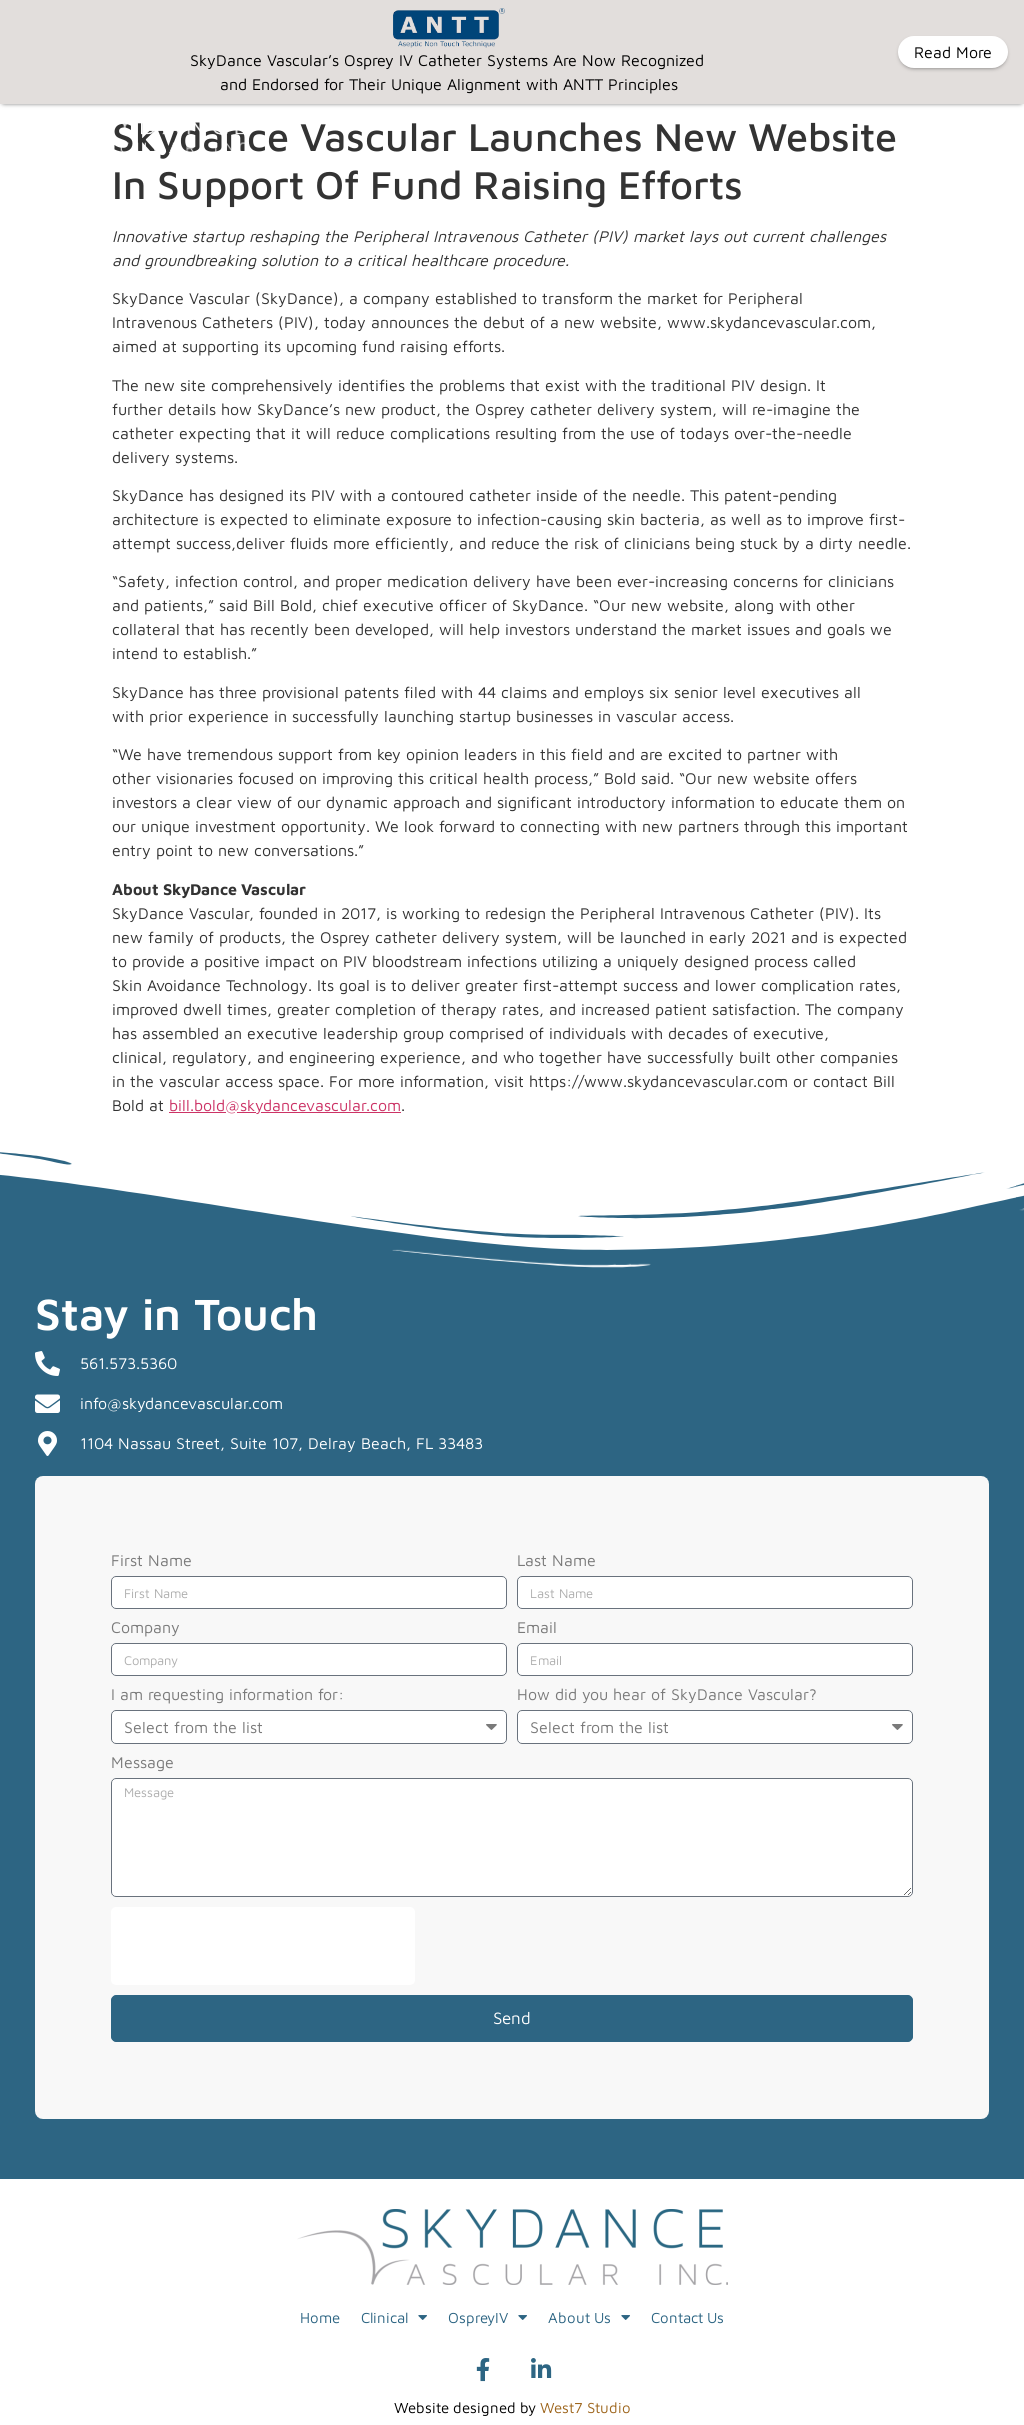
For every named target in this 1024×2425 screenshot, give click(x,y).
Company (145, 1627)
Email (537, 1627)
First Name (151, 1560)
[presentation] (263, 1946)
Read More (953, 52)
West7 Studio (585, 2407)
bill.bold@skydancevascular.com (285, 1104)
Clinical (394, 2317)
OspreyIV (487, 2317)
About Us (589, 2317)
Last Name (556, 1560)
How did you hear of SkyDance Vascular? (667, 1694)
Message (142, 1762)
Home (320, 2316)
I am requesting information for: (227, 1694)
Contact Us (687, 2316)
